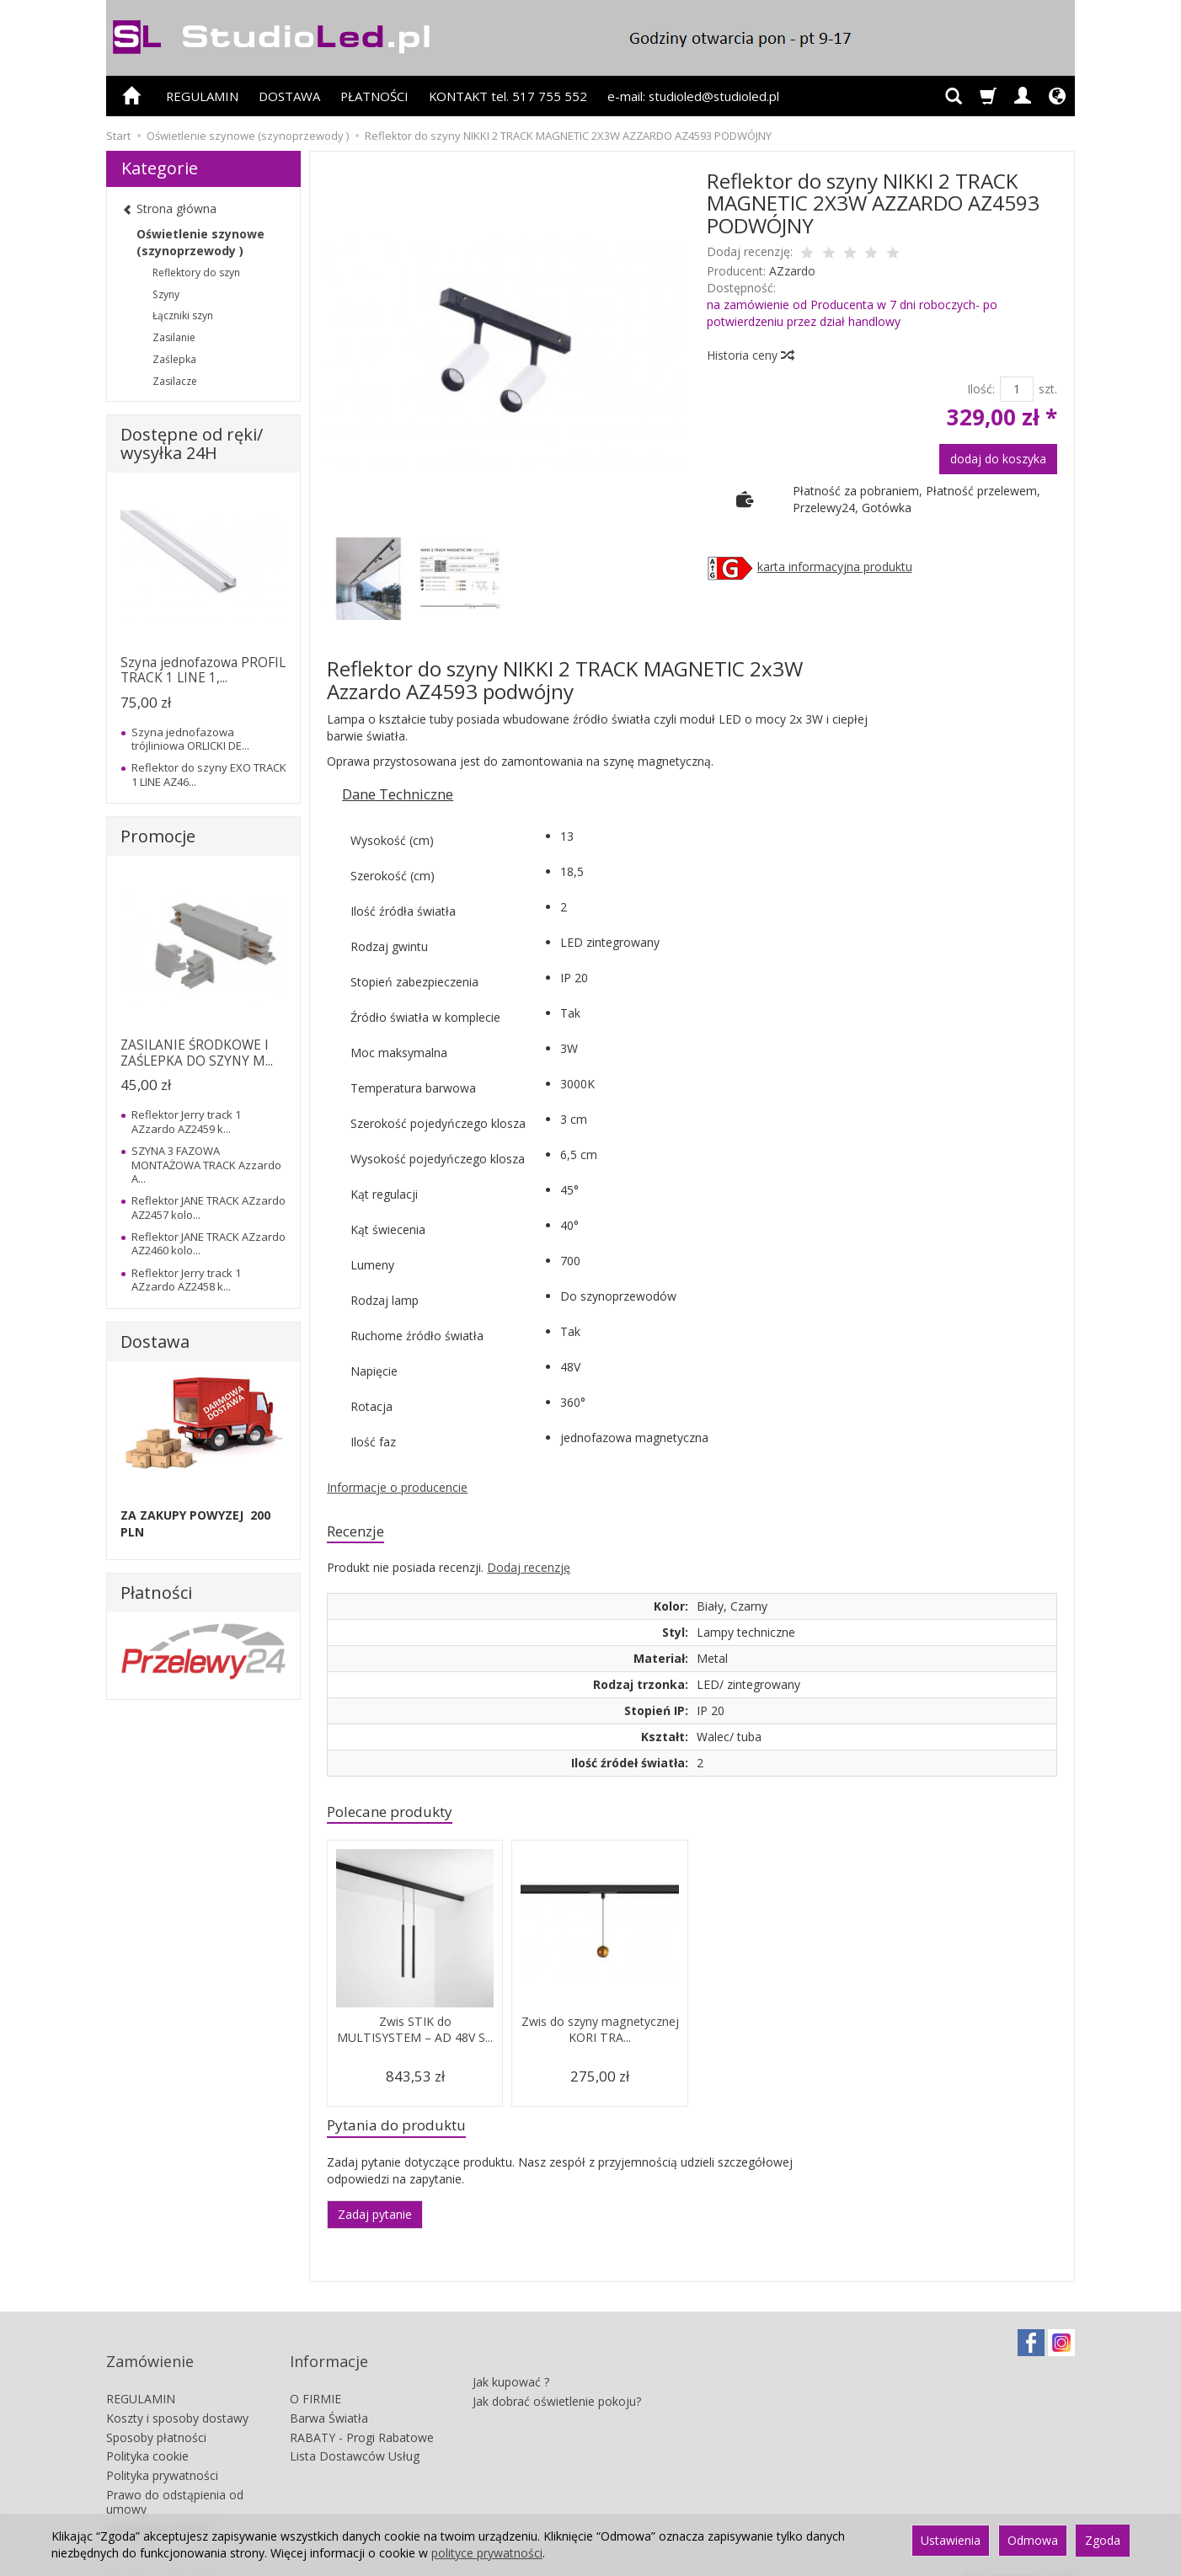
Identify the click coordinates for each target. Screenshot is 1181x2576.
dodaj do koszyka (998, 459)
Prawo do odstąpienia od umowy (174, 2484)
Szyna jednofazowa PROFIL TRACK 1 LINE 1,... (203, 670)
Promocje (157, 836)
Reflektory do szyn (196, 272)
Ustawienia (951, 2540)
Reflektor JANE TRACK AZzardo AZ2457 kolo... (208, 1207)
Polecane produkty (400, 1816)
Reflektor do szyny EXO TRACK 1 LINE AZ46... (208, 774)
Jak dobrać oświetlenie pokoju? (557, 2375)
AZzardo (792, 271)
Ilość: (981, 389)
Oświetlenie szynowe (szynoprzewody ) (200, 242)
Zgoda (1102, 2540)
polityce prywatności (486, 2553)
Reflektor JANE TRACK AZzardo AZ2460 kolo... (208, 1243)
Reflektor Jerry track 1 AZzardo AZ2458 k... (186, 1279)
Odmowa (1032, 2540)
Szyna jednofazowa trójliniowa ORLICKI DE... (190, 738)
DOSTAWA (289, 96)
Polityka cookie (147, 2438)
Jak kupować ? (511, 2356)
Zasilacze (174, 381)
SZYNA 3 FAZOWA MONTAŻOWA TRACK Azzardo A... (206, 1164)
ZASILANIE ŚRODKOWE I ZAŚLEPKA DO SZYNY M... (196, 1052)
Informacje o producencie (397, 1487)
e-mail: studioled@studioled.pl (693, 96)
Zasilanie (173, 337)
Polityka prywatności (162, 2458)
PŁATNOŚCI (374, 96)
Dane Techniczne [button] (397, 794)
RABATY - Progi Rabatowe (362, 2419)
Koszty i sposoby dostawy (177, 2400)
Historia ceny (750, 355)
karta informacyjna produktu (834, 566)
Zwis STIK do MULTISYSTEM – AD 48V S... (415, 2043)
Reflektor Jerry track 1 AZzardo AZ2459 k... (186, 1121)
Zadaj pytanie (375, 2223)
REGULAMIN (202, 96)
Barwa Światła (329, 2400)
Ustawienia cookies (158, 2510)
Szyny (165, 294)
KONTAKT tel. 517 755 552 (508, 96)
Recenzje (360, 1532)
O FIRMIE (315, 2381)
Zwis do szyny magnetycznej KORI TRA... (599, 2035)
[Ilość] (1017, 389)
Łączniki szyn (182, 315)
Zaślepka (174, 359)
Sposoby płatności (156, 2419)
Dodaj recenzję (528, 1571)
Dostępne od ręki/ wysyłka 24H (191, 443)
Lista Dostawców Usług (354, 2438)
